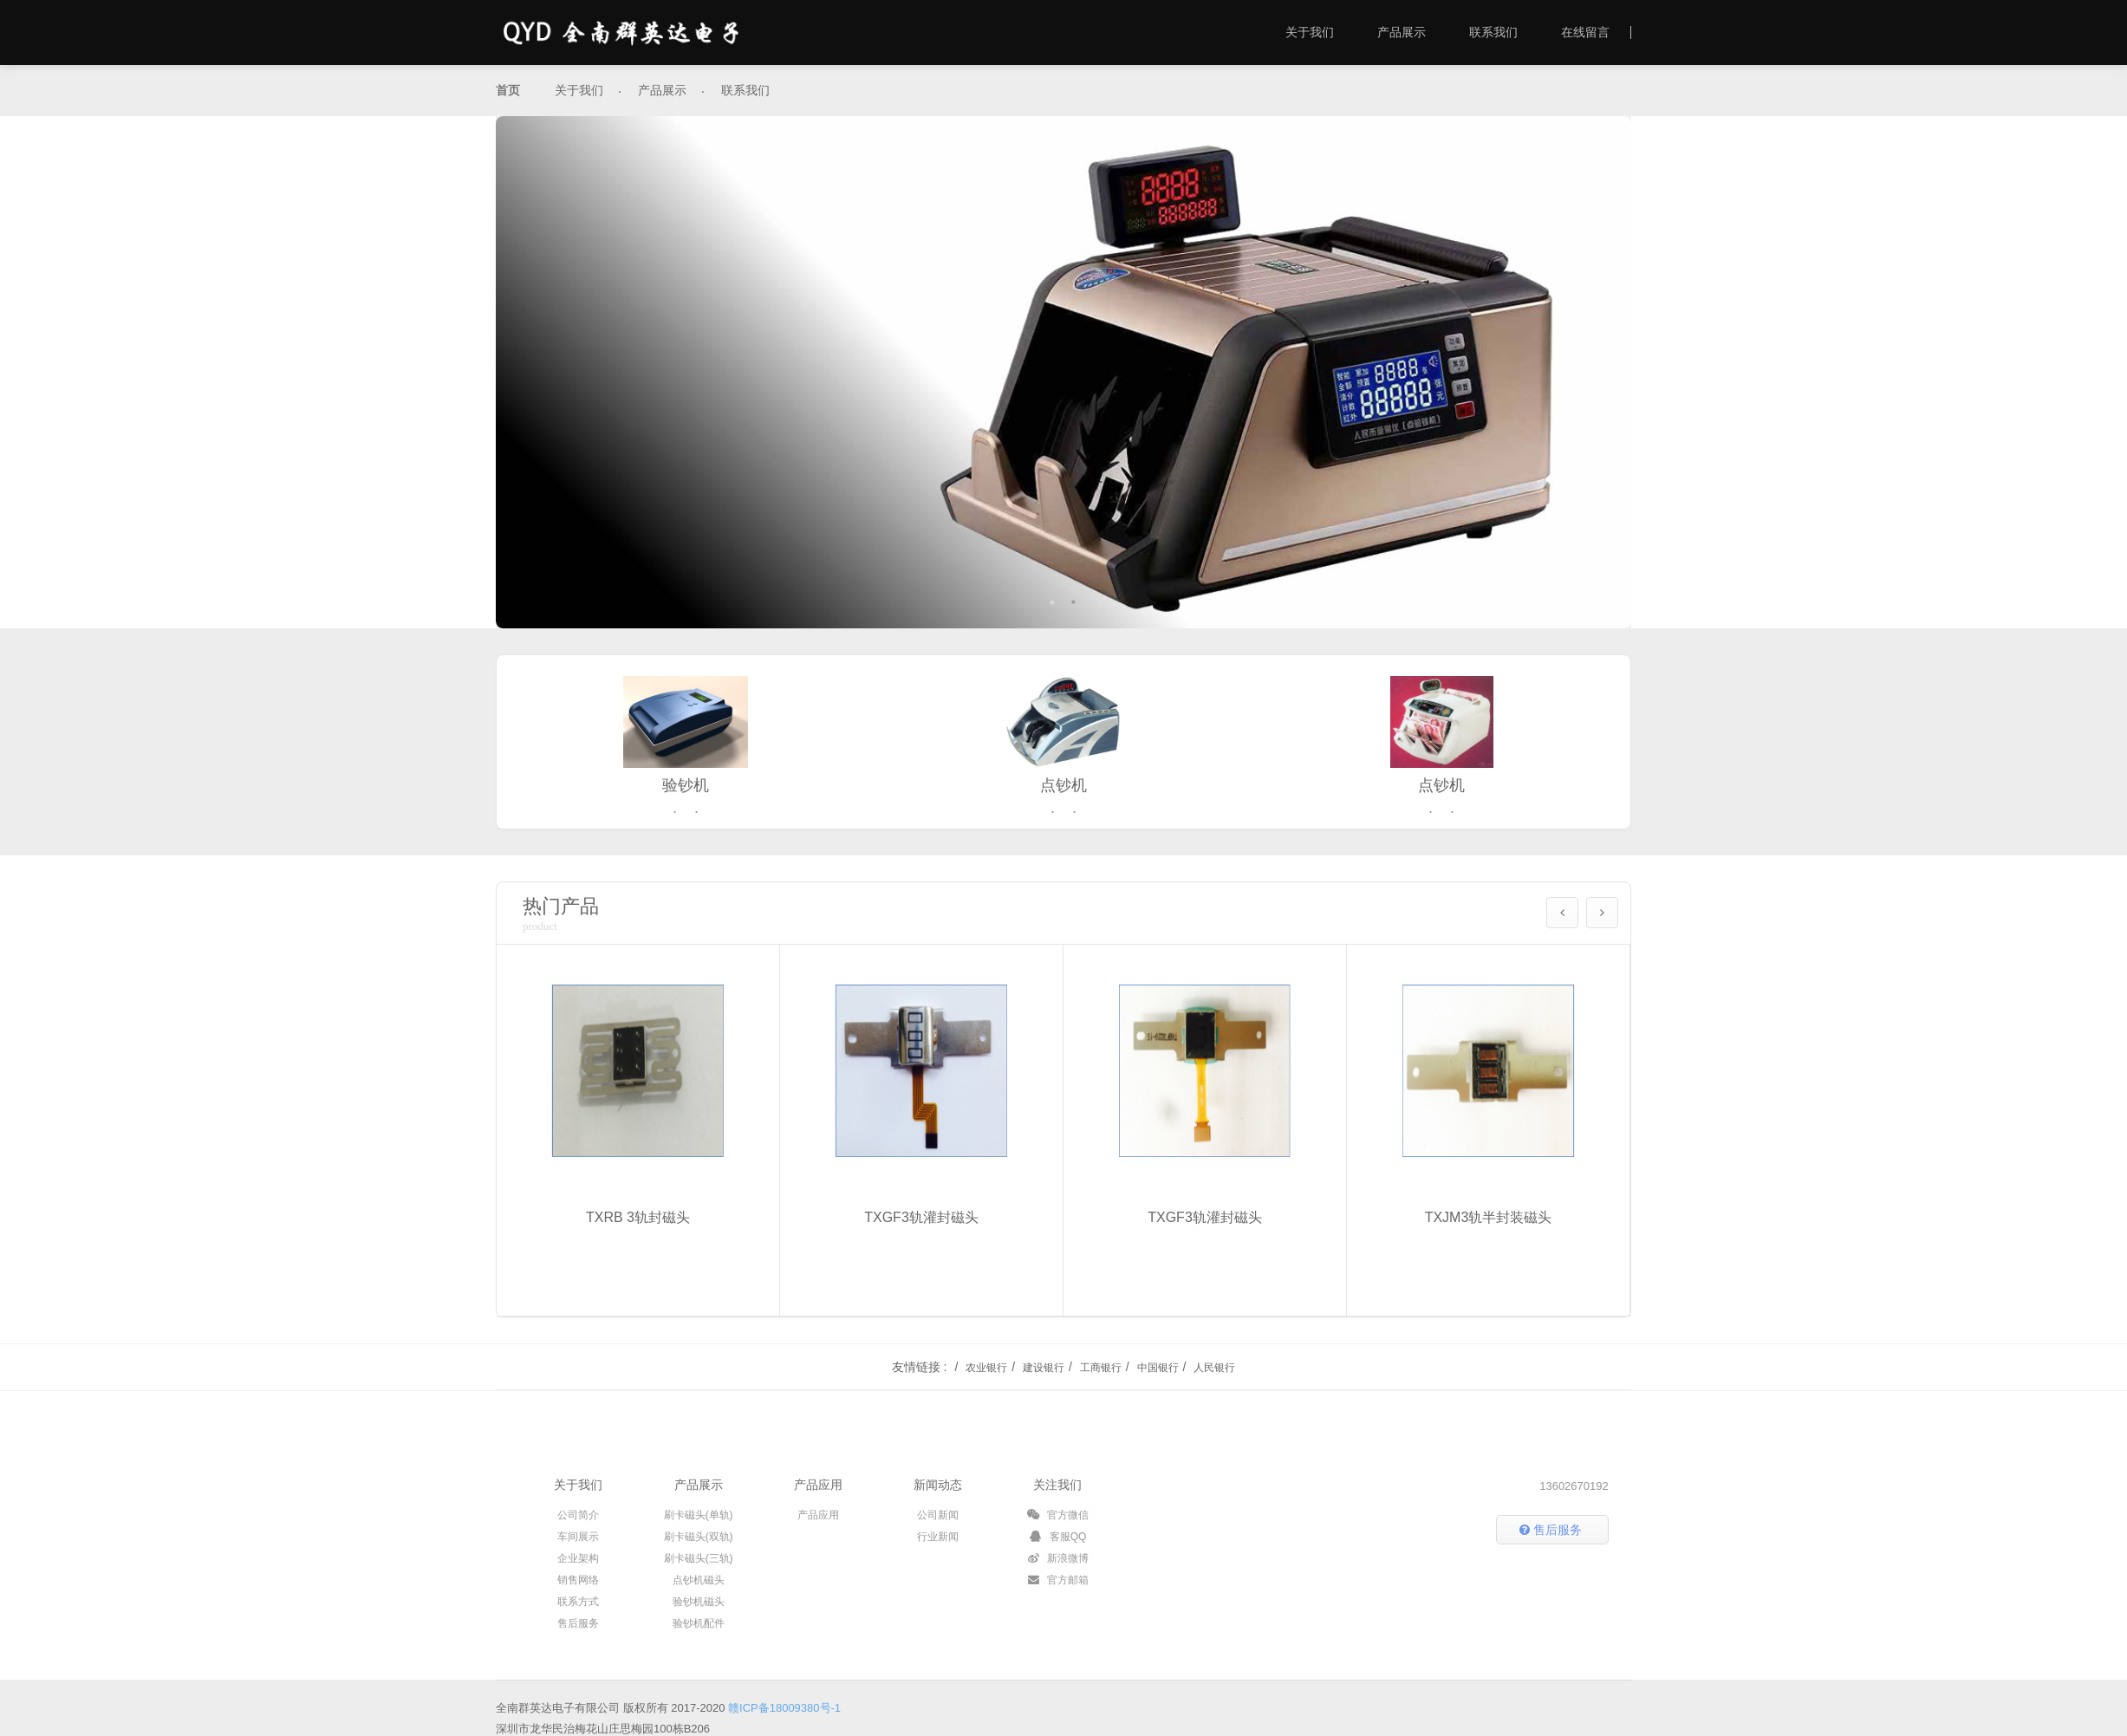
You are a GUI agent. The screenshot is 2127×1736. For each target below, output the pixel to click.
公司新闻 (938, 1515)
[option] (1063, 372)
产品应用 (818, 1485)
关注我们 (1057, 1485)
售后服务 (578, 1623)
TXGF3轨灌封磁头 (921, 1230)
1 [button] (1053, 602)
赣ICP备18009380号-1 (784, 1707)
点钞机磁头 (699, 1580)
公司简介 (578, 1515)
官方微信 (1058, 1515)
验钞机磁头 (699, 1602)
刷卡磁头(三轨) (698, 1558)
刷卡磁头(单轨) (698, 1515)
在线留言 (1585, 32)
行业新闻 (938, 1537)
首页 (508, 90)
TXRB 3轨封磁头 (638, 1230)
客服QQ (1057, 1536)
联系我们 (1493, 32)
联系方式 (578, 1602)
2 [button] (1074, 602)
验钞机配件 (699, 1623)
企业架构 (578, 1558)
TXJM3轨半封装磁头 (1488, 1230)
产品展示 (1401, 32)
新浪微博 (1058, 1558)
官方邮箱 (1058, 1580)
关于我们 (1309, 32)
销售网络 (578, 1580)
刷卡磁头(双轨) (698, 1537)
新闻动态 (938, 1485)
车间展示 (578, 1537)
